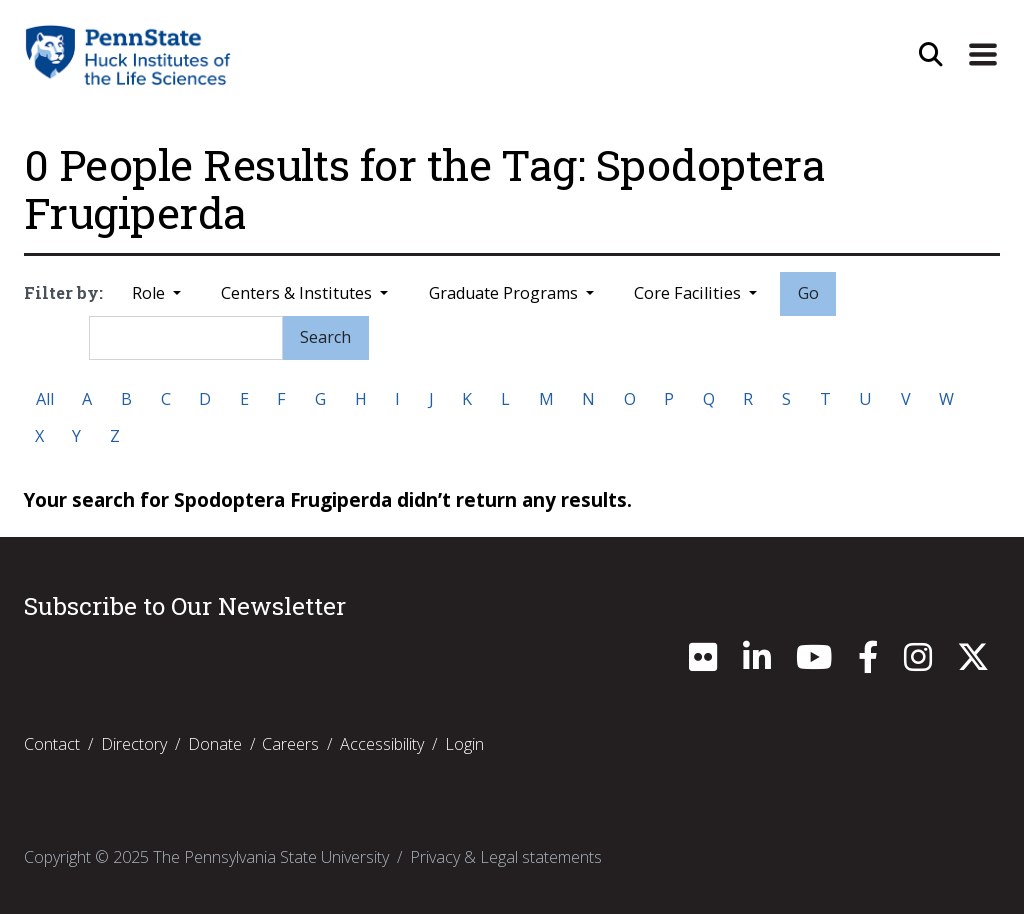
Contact (52, 744)
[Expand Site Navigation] (983, 55)
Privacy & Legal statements (506, 857)
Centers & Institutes (298, 293)
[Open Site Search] (931, 55)
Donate (215, 744)
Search (325, 337)
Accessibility (382, 744)
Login (464, 744)
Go (808, 293)
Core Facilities (689, 293)
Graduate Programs (505, 293)
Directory (134, 744)
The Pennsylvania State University (271, 857)
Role (150, 293)
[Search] (186, 338)
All (45, 399)
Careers (290, 744)
